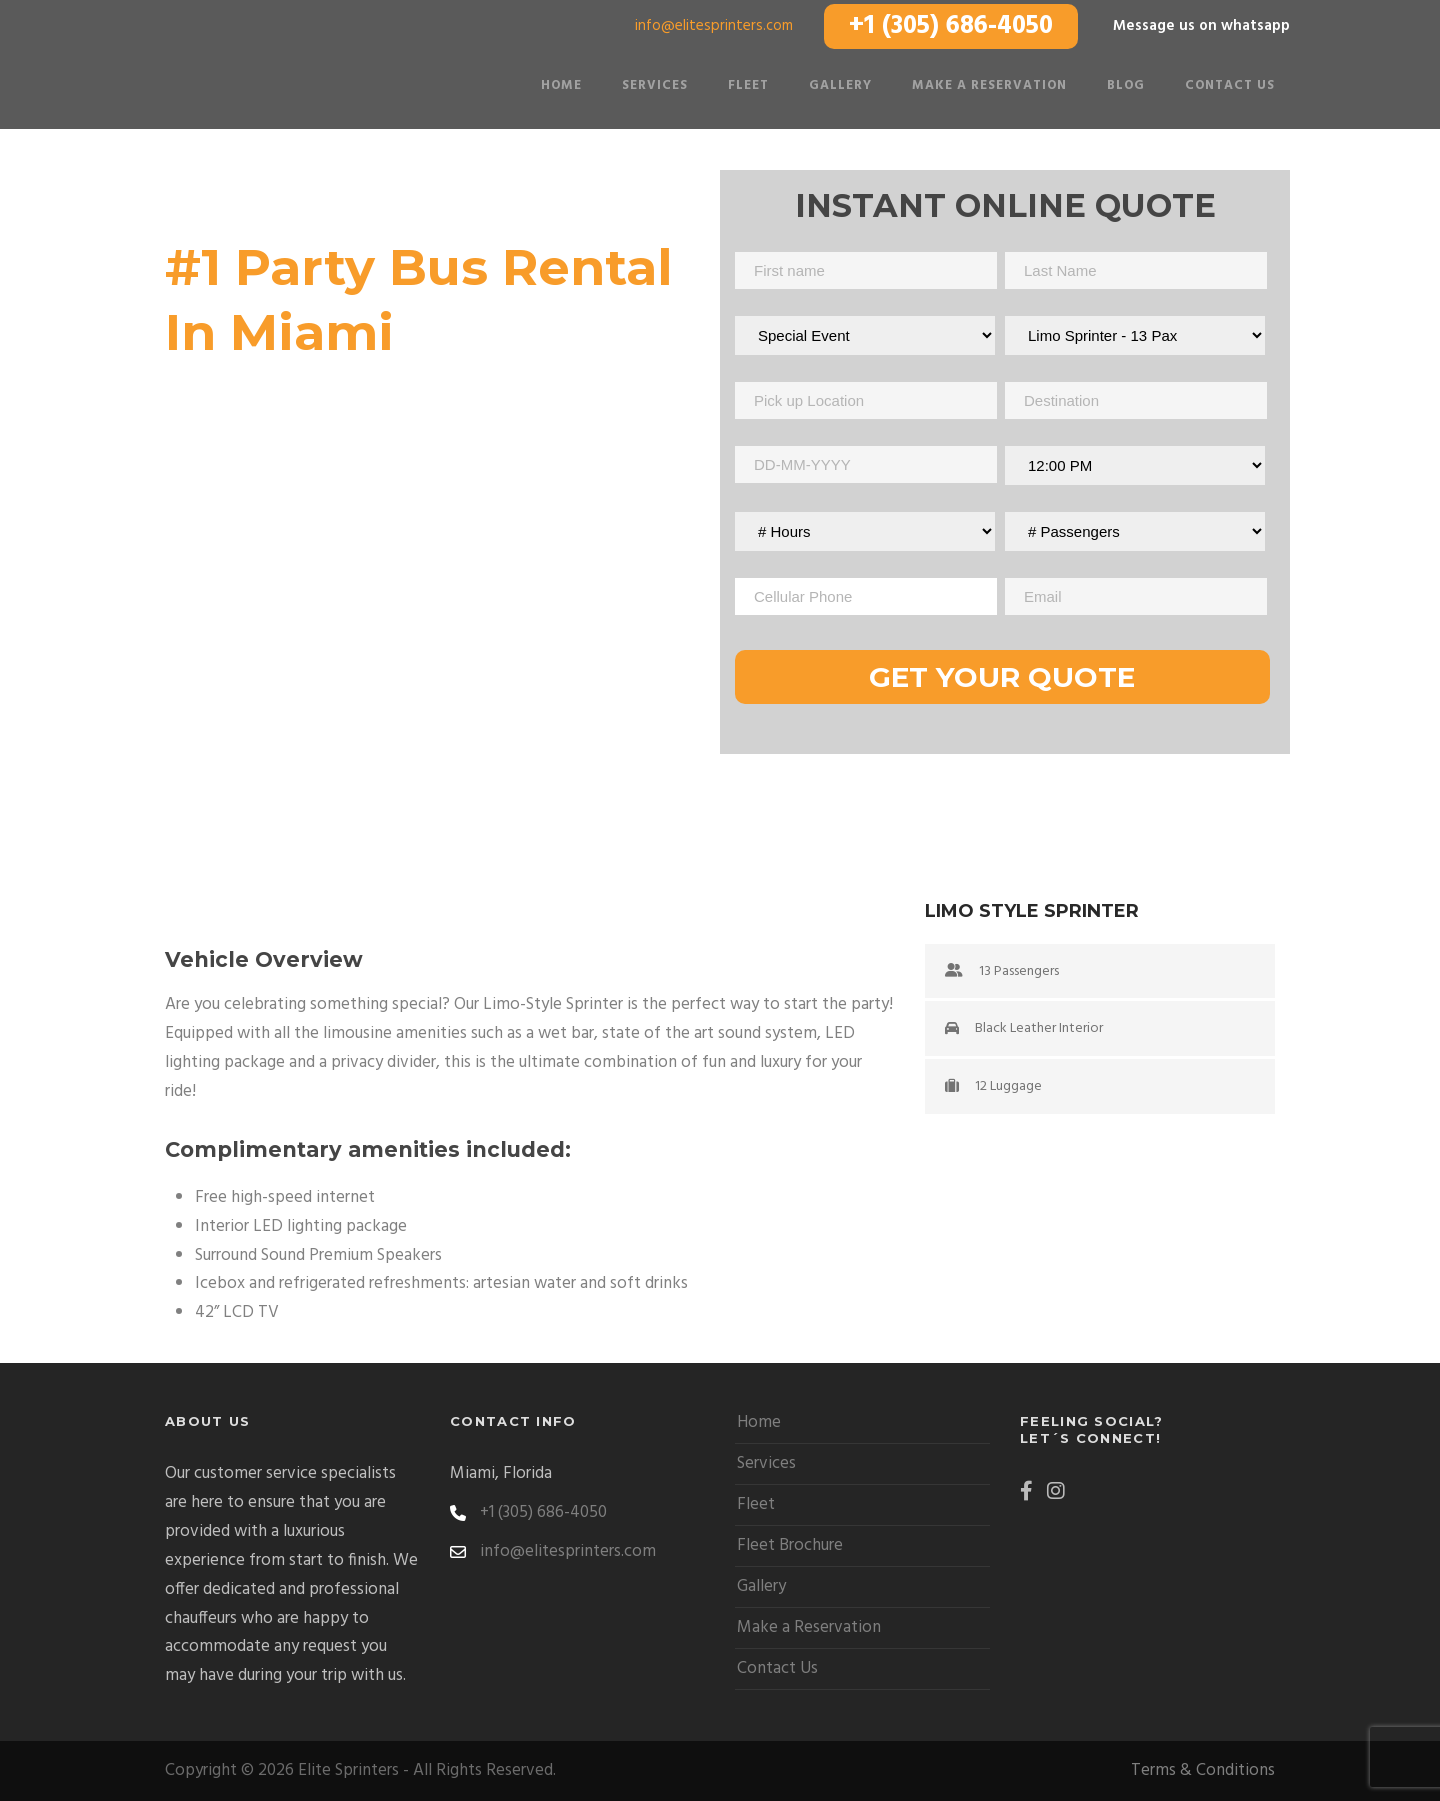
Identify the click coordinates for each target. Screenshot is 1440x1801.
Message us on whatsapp (1201, 26)
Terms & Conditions (1203, 1770)
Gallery (840, 85)
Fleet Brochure (790, 1545)
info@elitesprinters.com (714, 26)
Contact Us (1230, 85)
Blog (1126, 85)
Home (561, 85)
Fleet (748, 85)
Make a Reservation (989, 85)
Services (655, 85)
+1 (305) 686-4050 (951, 26)
